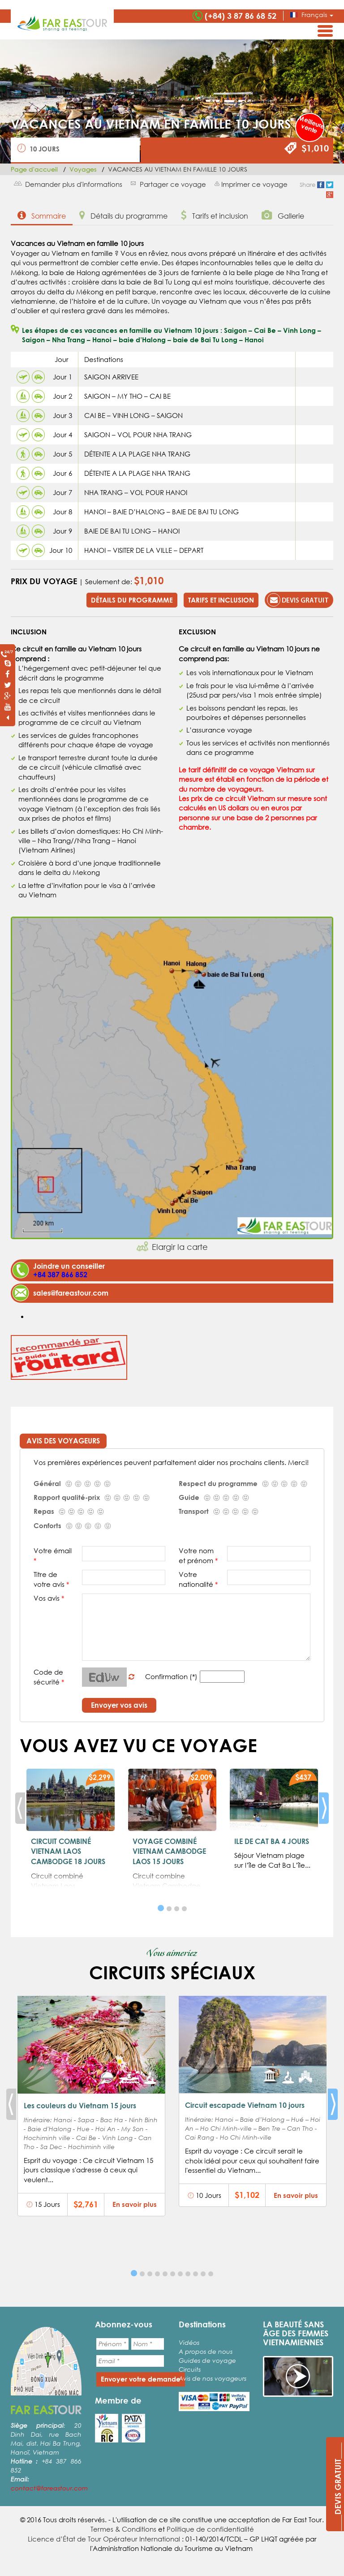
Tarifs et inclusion (214, 215)
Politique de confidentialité (210, 2528)
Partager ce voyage (173, 184)
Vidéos (189, 2342)
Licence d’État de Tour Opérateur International (104, 2538)
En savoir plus (134, 2204)
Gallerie (283, 215)
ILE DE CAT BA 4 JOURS (271, 1841)
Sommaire (41, 215)
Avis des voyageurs (63, 1440)
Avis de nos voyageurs (212, 2378)
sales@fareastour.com (70, 1292)
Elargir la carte (180, 1247)
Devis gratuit (298, 600)
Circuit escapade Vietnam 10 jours (245, 2105)
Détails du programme (123, 215)
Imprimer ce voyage (254, 184)
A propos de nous (205, 2351)
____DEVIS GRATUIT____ (338, 2486)
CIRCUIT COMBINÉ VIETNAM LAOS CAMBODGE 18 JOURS (68, 1851)
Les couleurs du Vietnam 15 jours (80, 2105)
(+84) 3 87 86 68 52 (240, 16)
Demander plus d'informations (73, 184)
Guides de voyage (207, 2360)
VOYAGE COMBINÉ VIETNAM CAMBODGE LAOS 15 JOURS (169, 1851)
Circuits (190, 2369)
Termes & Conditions (123, 2528)
